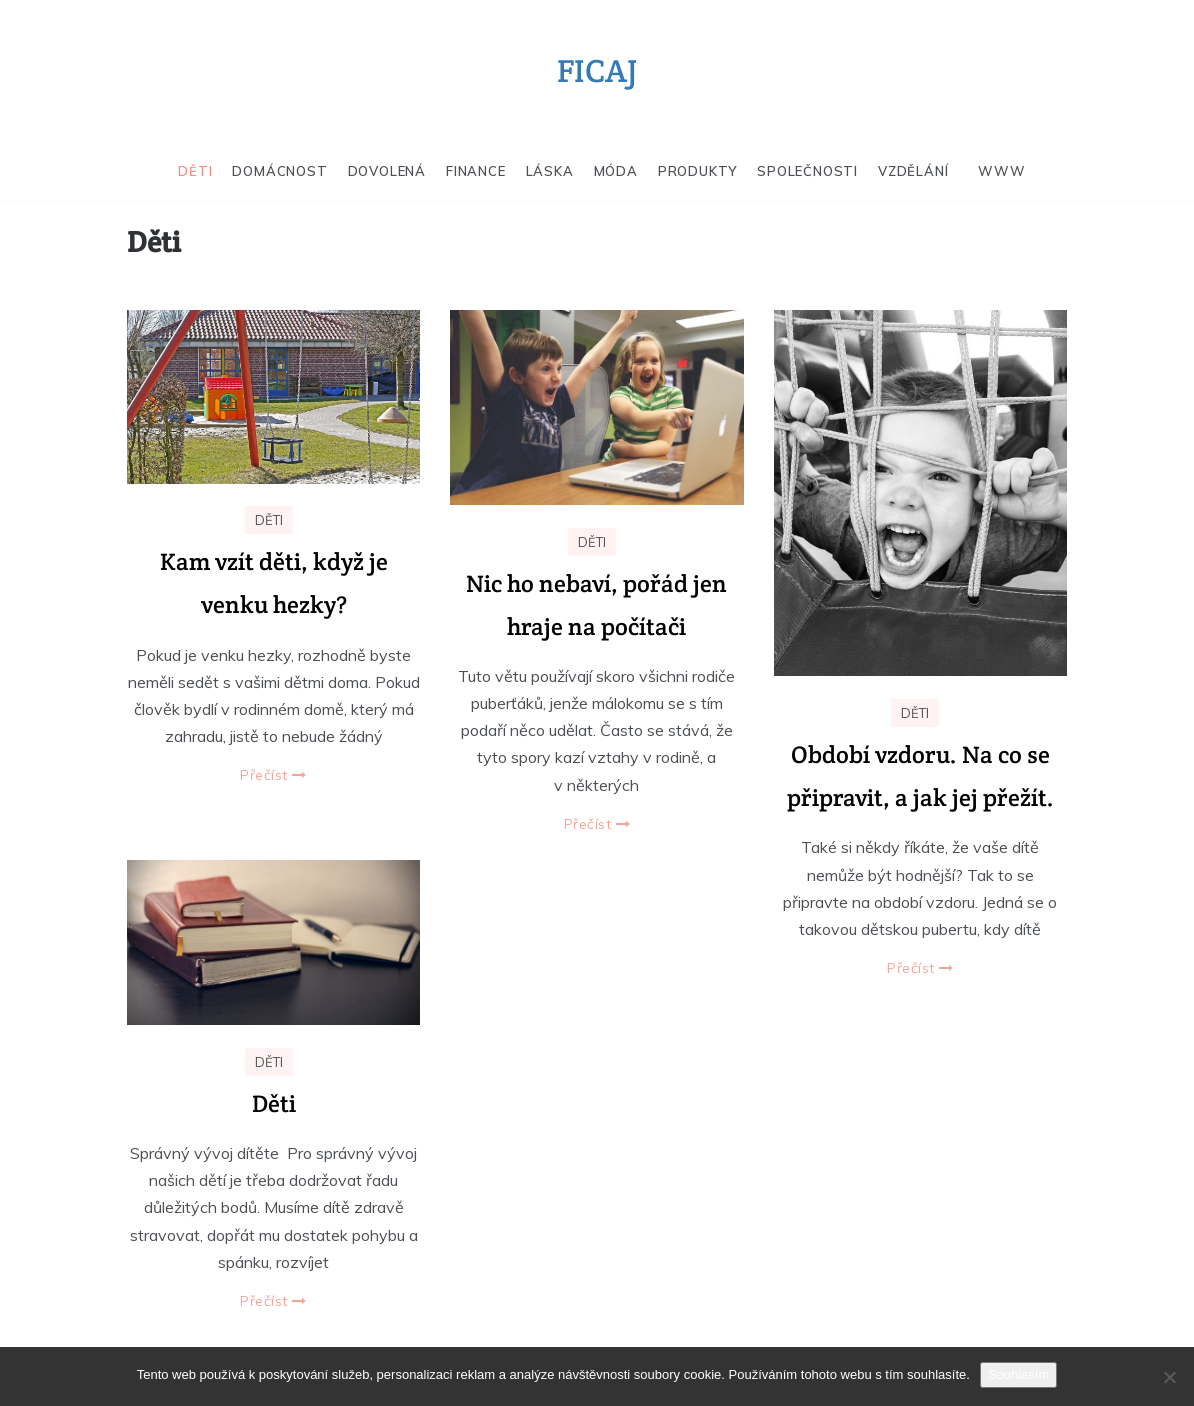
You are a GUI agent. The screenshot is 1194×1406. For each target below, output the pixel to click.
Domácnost (279, 171)
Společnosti (807, 171)
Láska (550, 171)
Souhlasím (1018, 1374)
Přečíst (273, 775)
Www (1001, 171)
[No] (1169, 1377)
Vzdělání (913, 171)
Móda (616, 171)
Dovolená (387, 171)
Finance (476, 171)
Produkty (697, 171)
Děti (195, 171)
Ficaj (597, 70)
